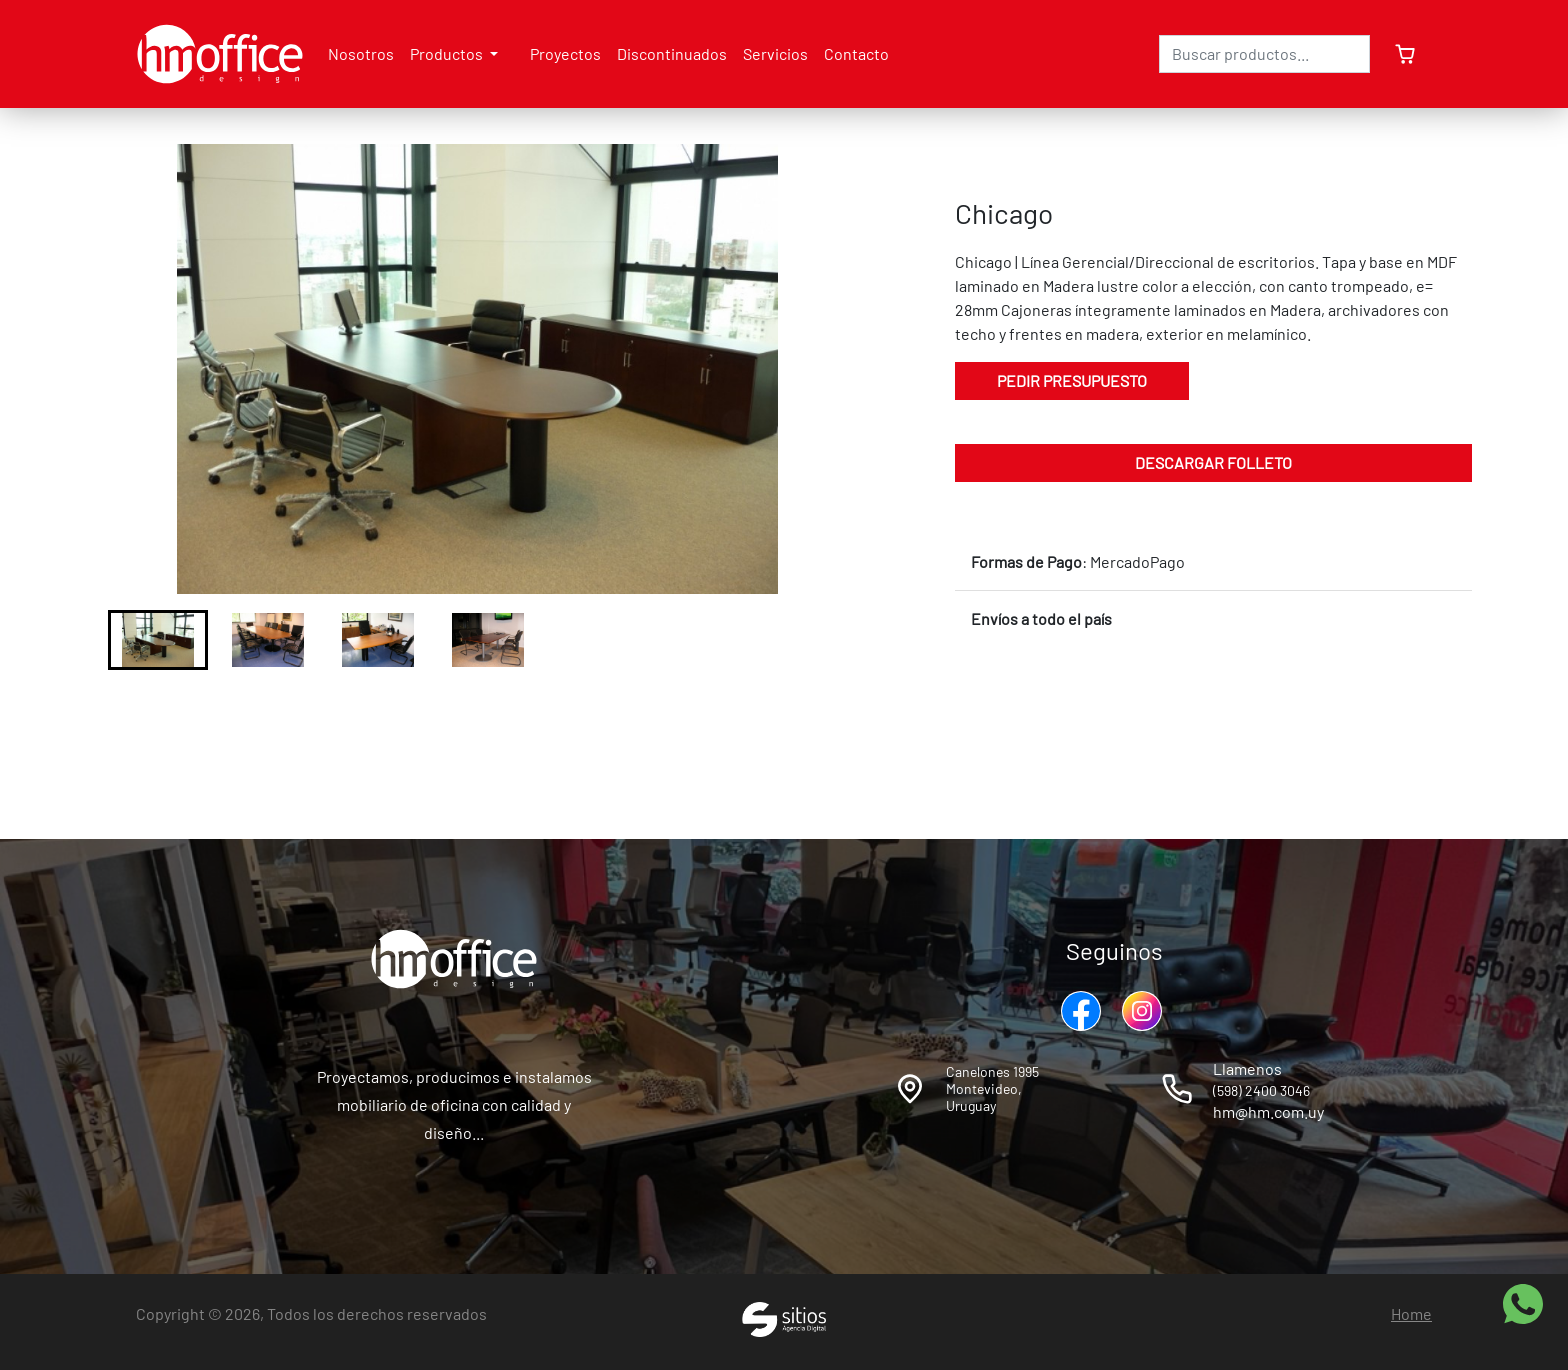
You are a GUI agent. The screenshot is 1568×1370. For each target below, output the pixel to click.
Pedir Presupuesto (1072, 380)
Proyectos (565, 53)
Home (1411, 1313)
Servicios (775, 53)
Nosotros (361, 53)
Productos (448, 53)
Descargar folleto (1213, 462)
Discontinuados (672, 53)
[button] (158, 640)
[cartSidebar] (1401, 54)
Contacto (856, 53)
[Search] (1264, 54)
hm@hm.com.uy (1268, 1111)
